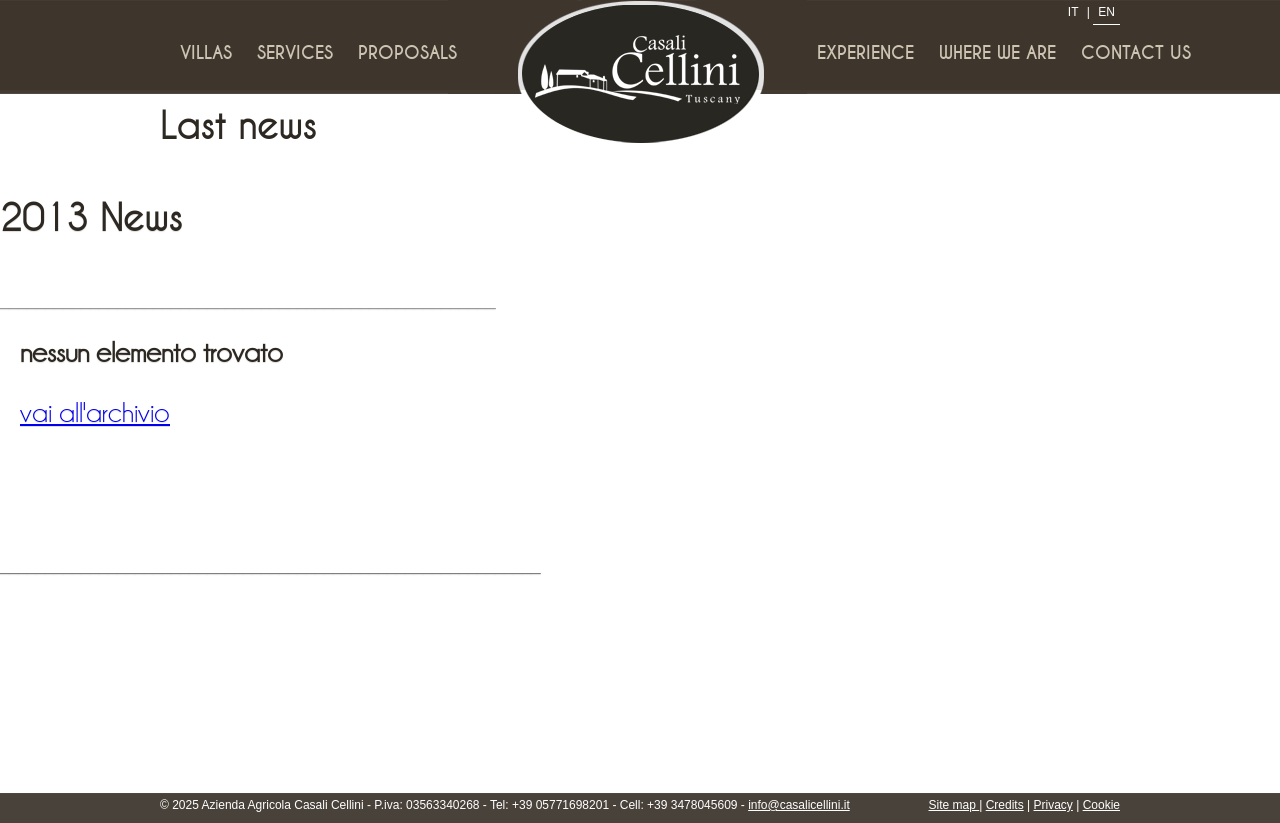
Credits (1005, 805)
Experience (865, 53)
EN (1106, 12)
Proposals (407, 53)
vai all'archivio (95, 413)
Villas (206, 53)
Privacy (1053, 805)
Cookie (1101, 805)
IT (1073, 12)
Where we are (997, 53)
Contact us (1136, 53)
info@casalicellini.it (799, 805)
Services (295, 53)
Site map (954, 805)
